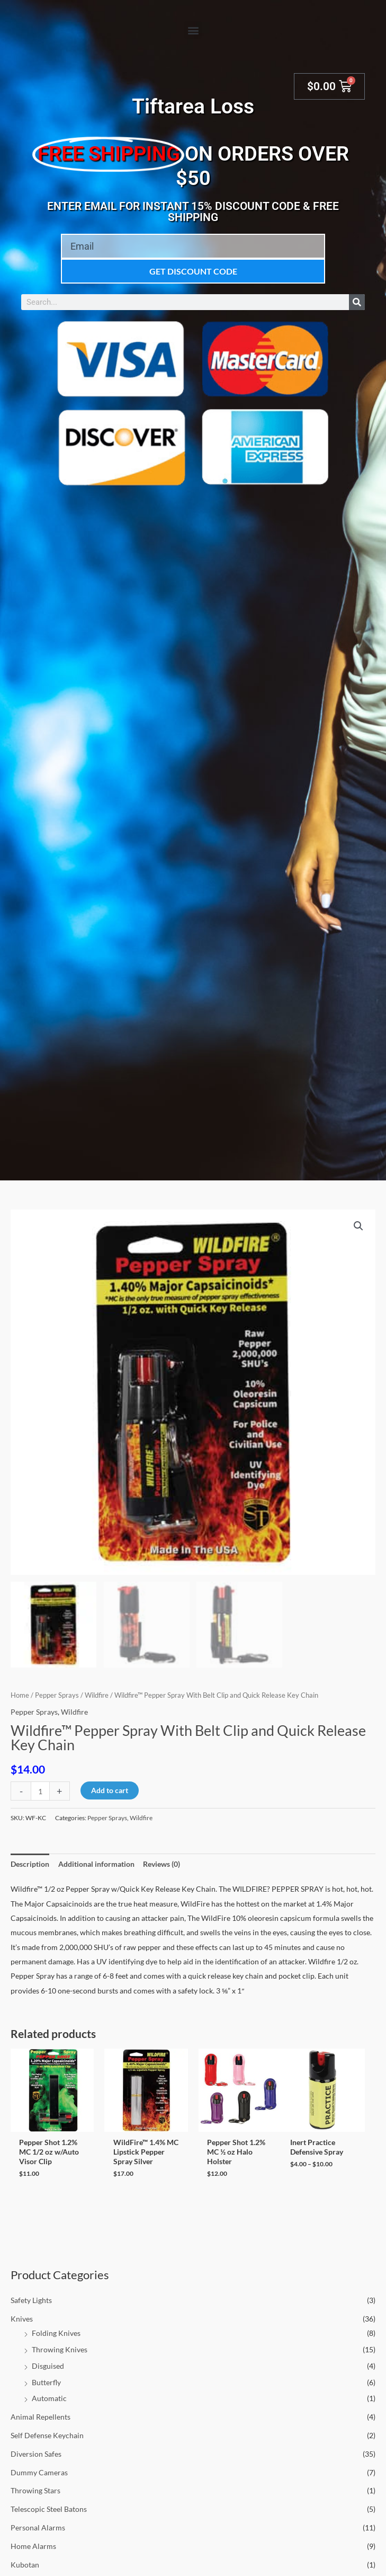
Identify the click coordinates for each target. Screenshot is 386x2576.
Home (20, 1695)
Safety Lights (31, 2300)
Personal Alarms (38, 2527)
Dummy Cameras (39, 2472)
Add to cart (109, 1790)
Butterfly (46, 2382)
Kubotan (25, 2564)
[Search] (357, 302)
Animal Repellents (40, 2416)
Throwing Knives (59, 2349)
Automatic (49, 2398)
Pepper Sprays (57, 1695)
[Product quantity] (40, 1791)
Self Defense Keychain (47, 2435)
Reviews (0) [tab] (161, 1863)
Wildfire (97, 1695)
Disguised (48, 2365)
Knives (22, 2318)
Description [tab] (30, 1863)
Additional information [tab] (96, 1863)
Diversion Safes (36, 2453)
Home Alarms (33, 2546)
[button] (193, 30)
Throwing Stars (35, 2490)
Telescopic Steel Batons (49, 2508)
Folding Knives (56, 2332)
